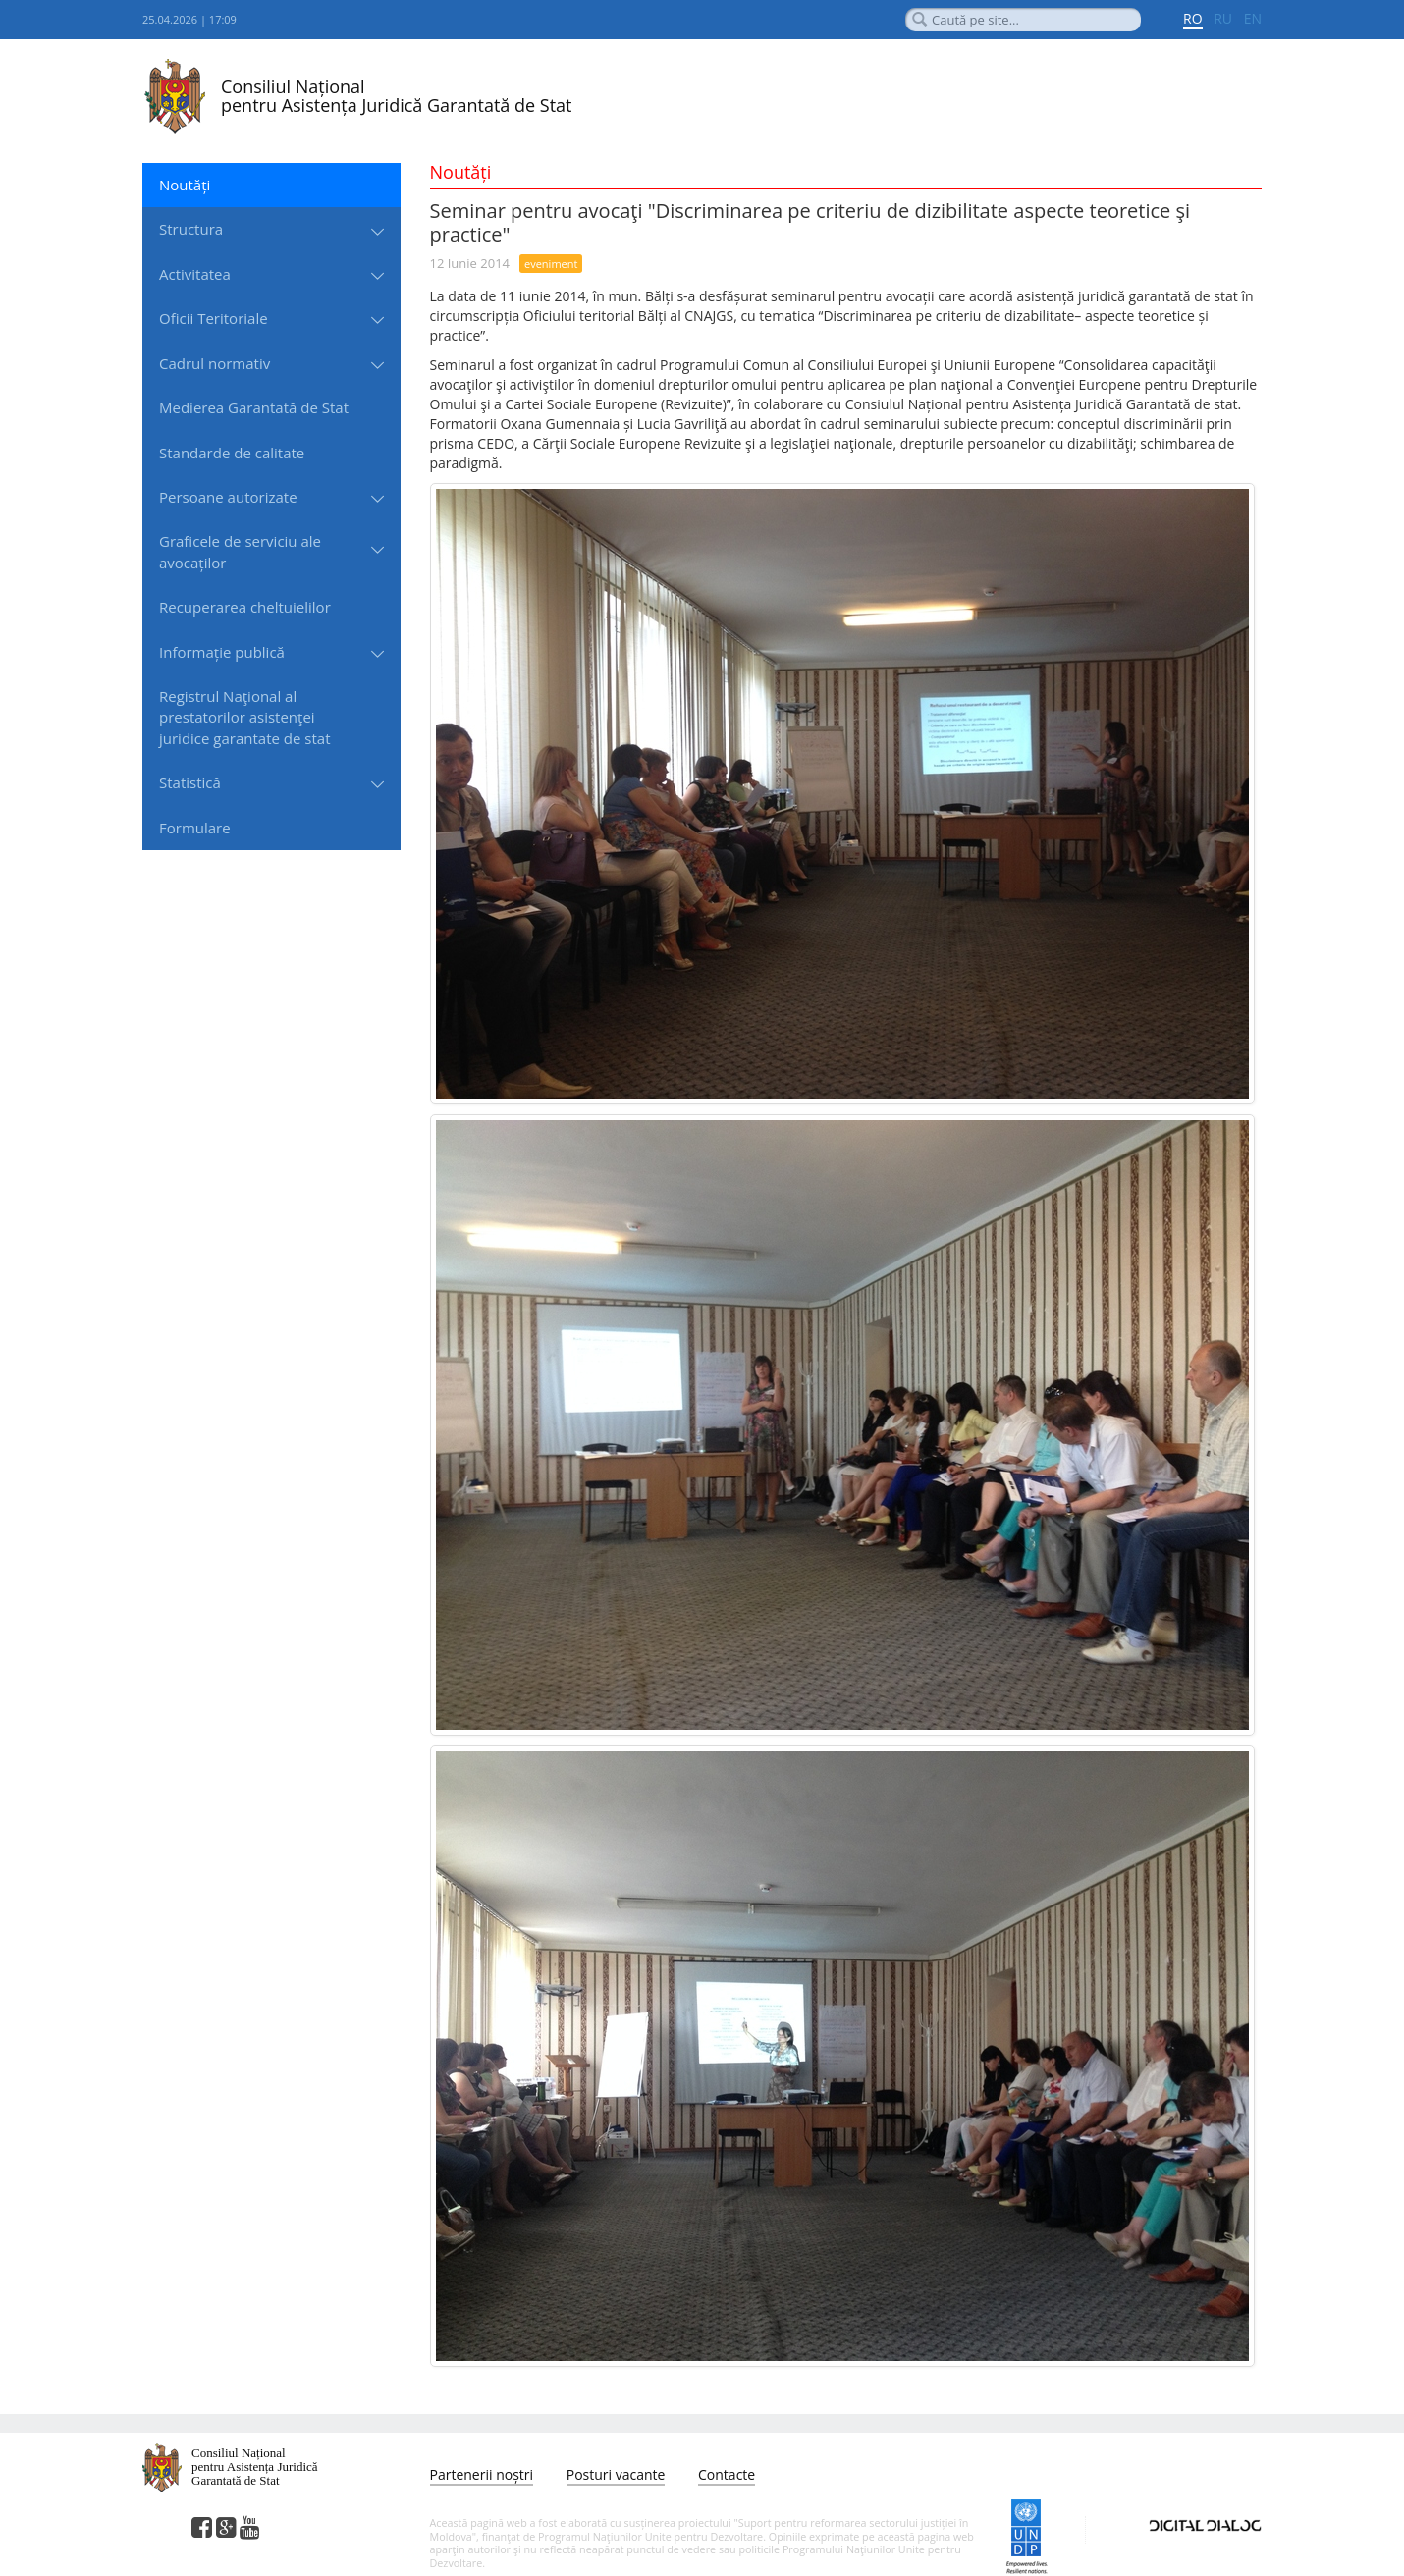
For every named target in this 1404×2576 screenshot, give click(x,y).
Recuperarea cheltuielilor (245, 607)
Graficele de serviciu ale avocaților (240, 551)
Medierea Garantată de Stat (254, 407)
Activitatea (195, 274)
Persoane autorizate (228, 497)
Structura (191, 229)
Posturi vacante (616, 2474)
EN (1253, 18)
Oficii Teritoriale (213, 318)
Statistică (190, 782)
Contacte (726, 2474)
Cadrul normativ (214, 363)
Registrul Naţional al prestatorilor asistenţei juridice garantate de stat (245, 717)
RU (1223, 18)
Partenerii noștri (482, 2474)
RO (1193, 18)
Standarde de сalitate (231, 452)
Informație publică (222, 652)
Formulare (195, 827)
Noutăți (184, 184)
